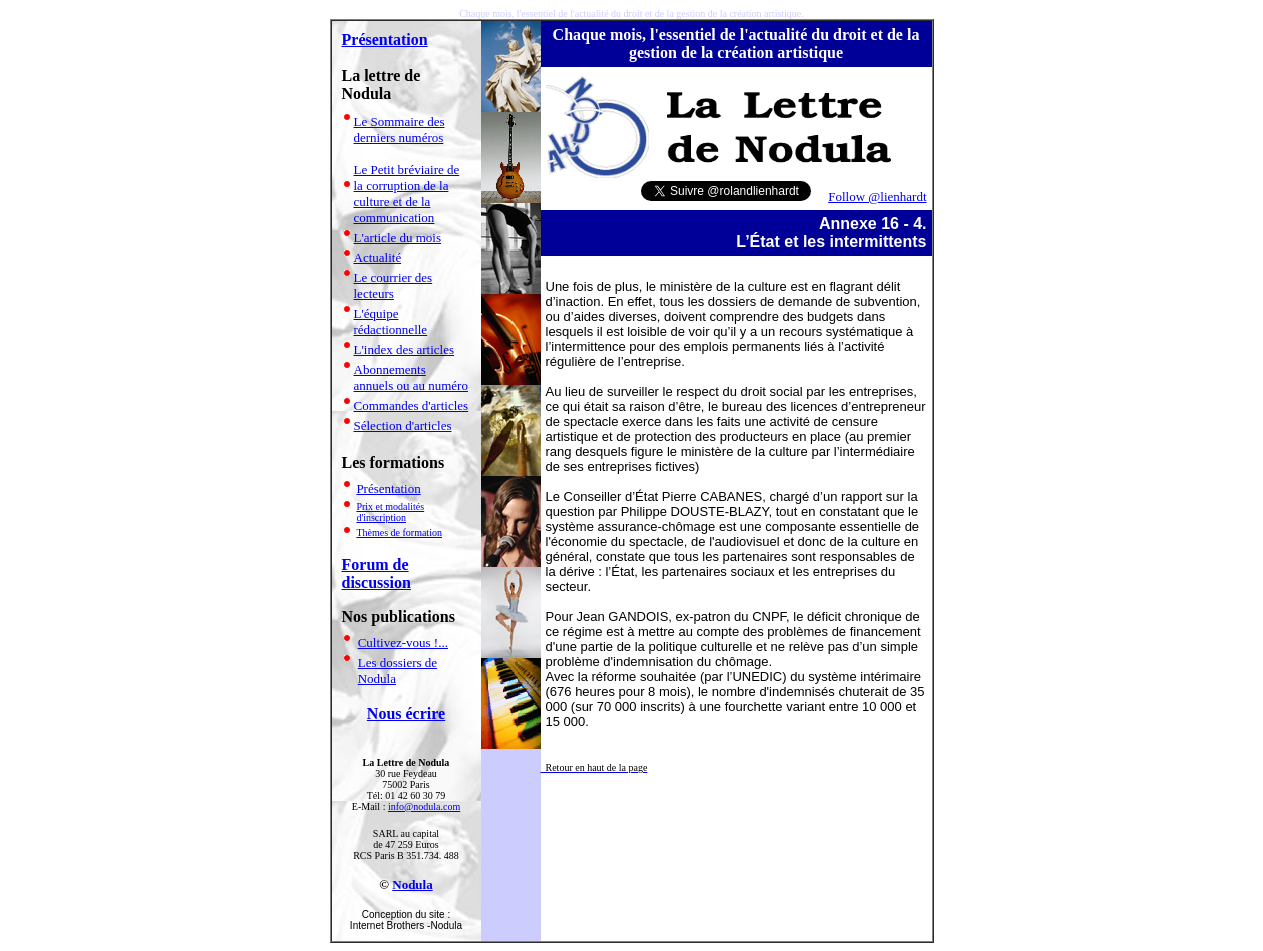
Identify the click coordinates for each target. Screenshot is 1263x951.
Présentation (385, 39)
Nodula (412, 884)
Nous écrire (406, 713)
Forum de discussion (376, 573)
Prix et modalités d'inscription (390, 512)
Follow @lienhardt (877, 196)
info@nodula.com (424, 806)
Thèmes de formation (399, 532)
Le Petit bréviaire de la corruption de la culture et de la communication (407, 193)
